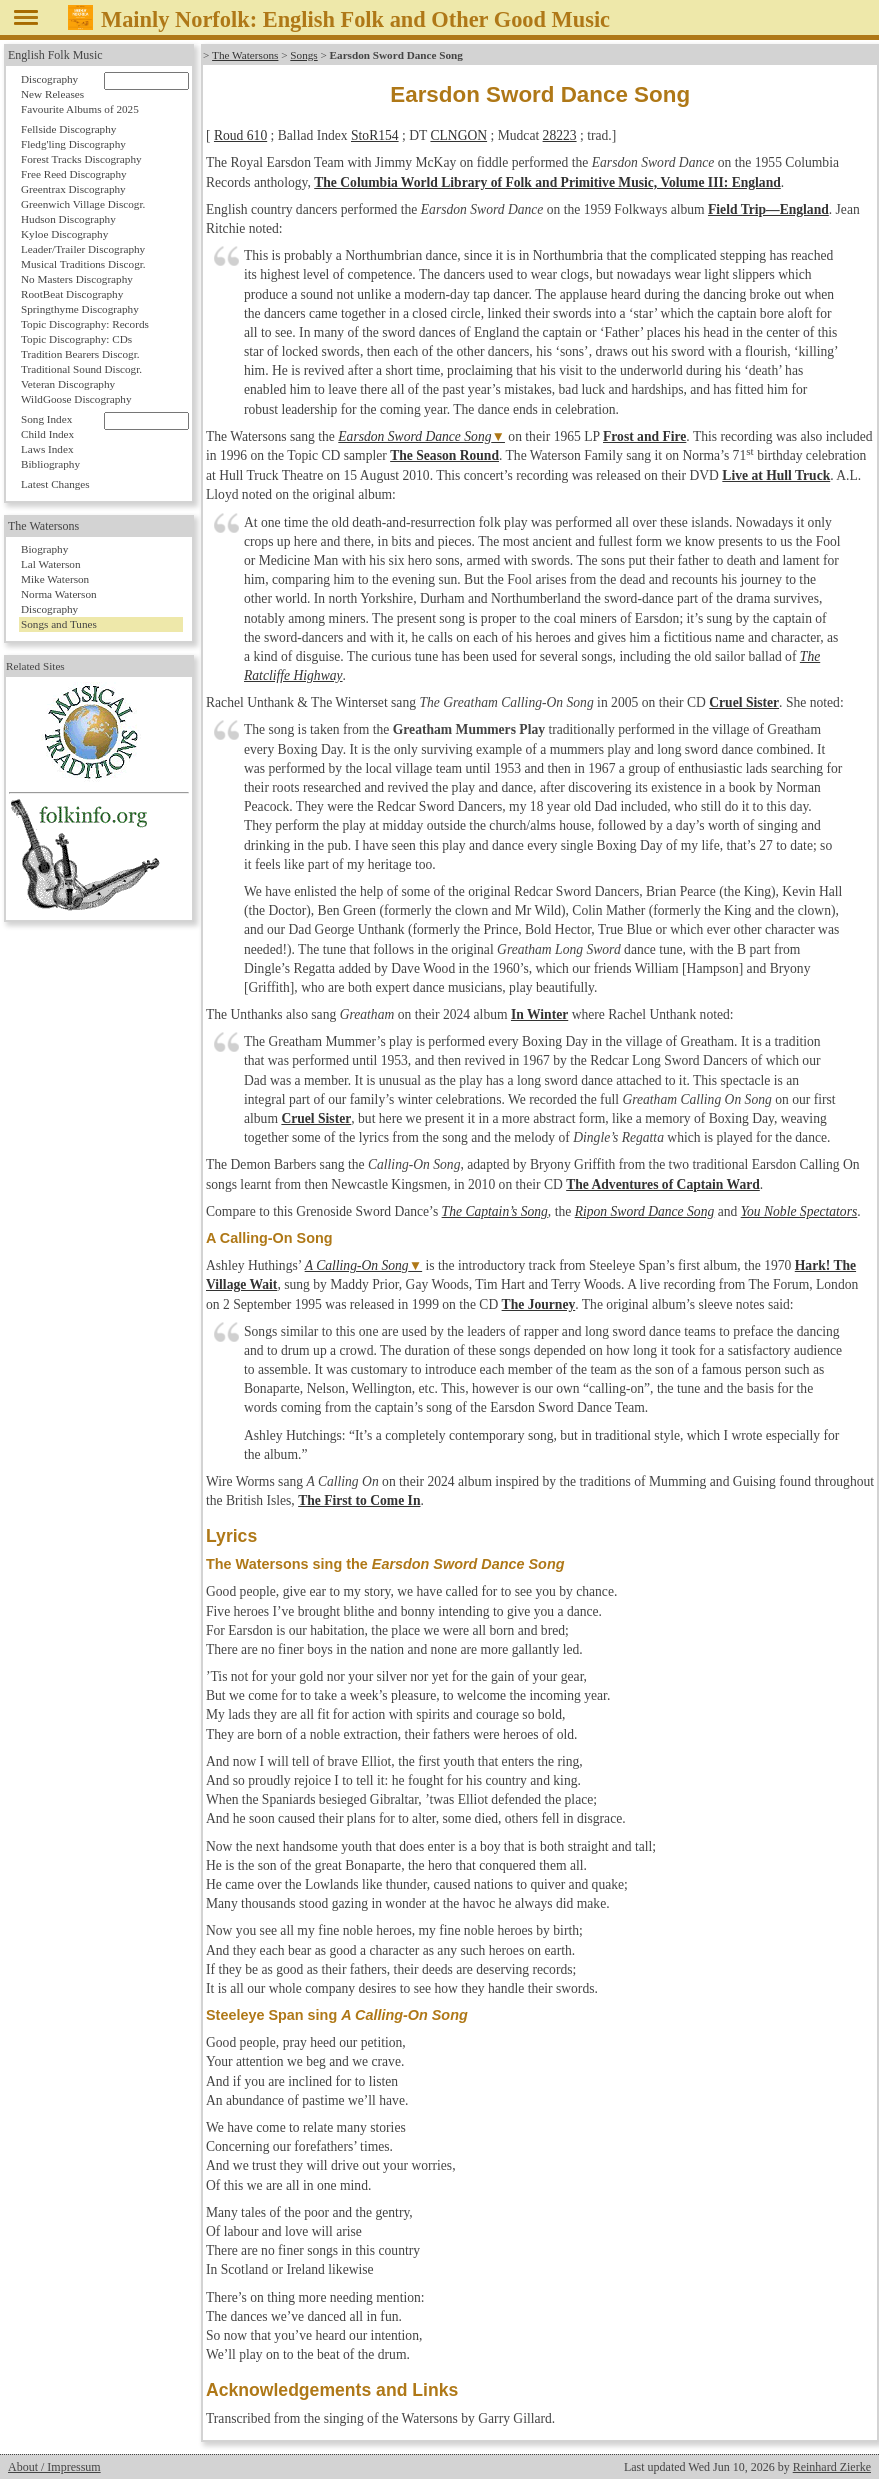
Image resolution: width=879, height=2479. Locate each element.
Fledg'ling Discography (73, 144)
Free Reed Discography (74, 174)
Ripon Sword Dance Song (645, 1211)
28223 (560, 135)
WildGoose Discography (76, 399)
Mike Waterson (55, 579)
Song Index (46, 419)
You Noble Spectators (799, 1211)
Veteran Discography (68, 384)
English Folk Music (55, 55)
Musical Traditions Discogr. (83, 264)
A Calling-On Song (357, 1265)
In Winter (539, 1014)
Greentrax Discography (73, 189)
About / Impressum (54, 2467)
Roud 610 (240, 135)
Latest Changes (55, 484)
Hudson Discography (68, 219)
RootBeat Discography (72, 294)
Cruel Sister (744, 702)
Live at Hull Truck (776, 475)
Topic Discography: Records (85, 324)
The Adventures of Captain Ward (663, 1184)
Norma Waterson (59, 594)
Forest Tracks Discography (81, 159)
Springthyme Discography (80, 309)
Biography (44, 549)
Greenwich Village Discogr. (83, 204)
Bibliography (50, 464)
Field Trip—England (768, 209)
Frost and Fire (644, 436)
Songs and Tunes (59, 624)
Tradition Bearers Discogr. (80, 354)
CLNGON (458, 135)
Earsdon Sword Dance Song (414, 436)
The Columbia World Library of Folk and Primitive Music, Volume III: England (547, 182)
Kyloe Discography (64, 234)
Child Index (47, 434)
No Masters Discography (77, 279)
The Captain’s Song (495, 1211)
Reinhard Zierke (832, 2467)
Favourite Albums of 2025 (80, 109)
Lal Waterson (50, 564)
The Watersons (245, 55)
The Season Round (444, 455)
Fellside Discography (68, 129)
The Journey (539, 1304)
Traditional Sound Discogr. (81, 369)
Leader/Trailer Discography (83, 249)
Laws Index (47, 449)
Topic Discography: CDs (76, 339)
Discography (49, 79)
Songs (303, 55)
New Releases (52, 94)
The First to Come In (359, 1500)
